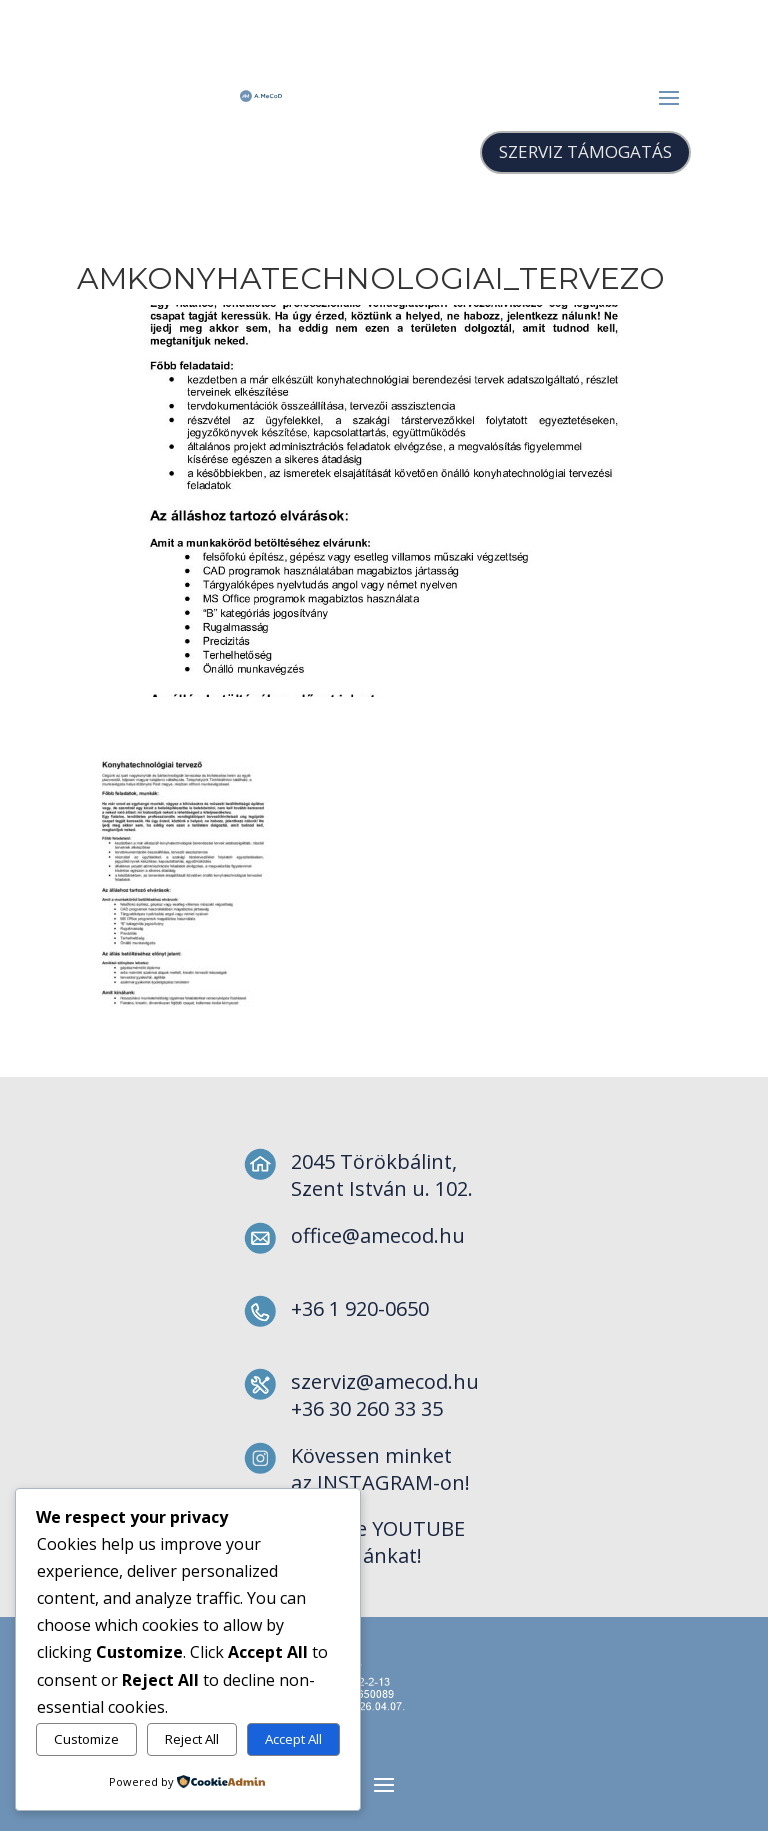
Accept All (293, 1739)
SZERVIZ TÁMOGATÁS (585, 151)
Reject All (192, 1739)
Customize (86, 1739)
